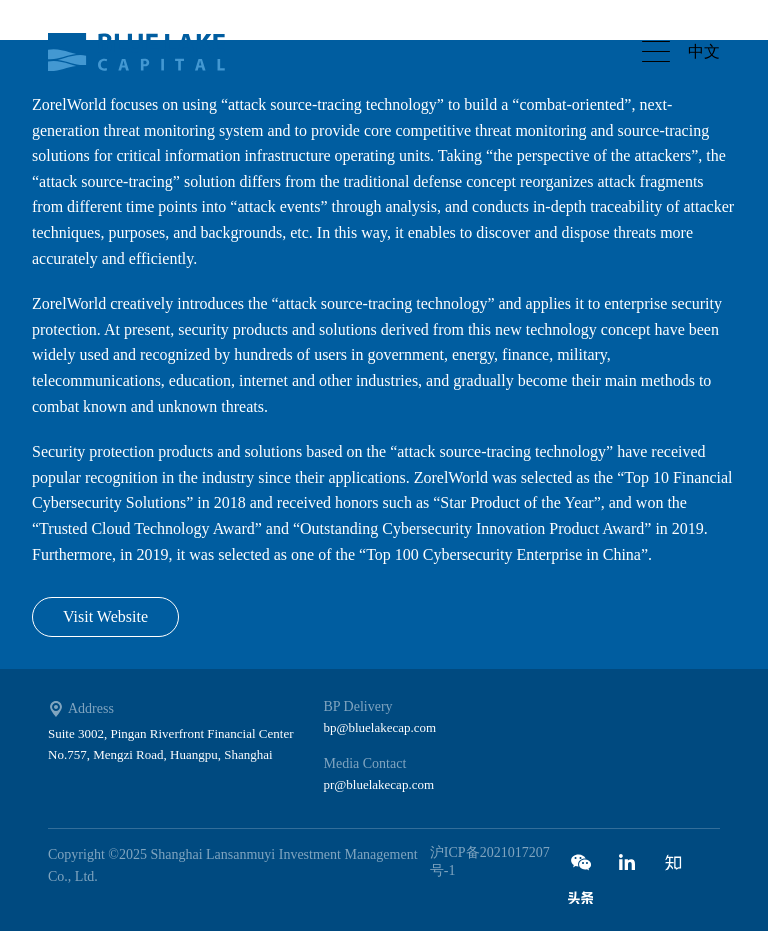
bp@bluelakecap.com (380, 727)
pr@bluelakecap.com (379, 784)
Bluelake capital (148, 52)
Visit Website (105, 616)
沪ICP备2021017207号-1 (490, 861)
